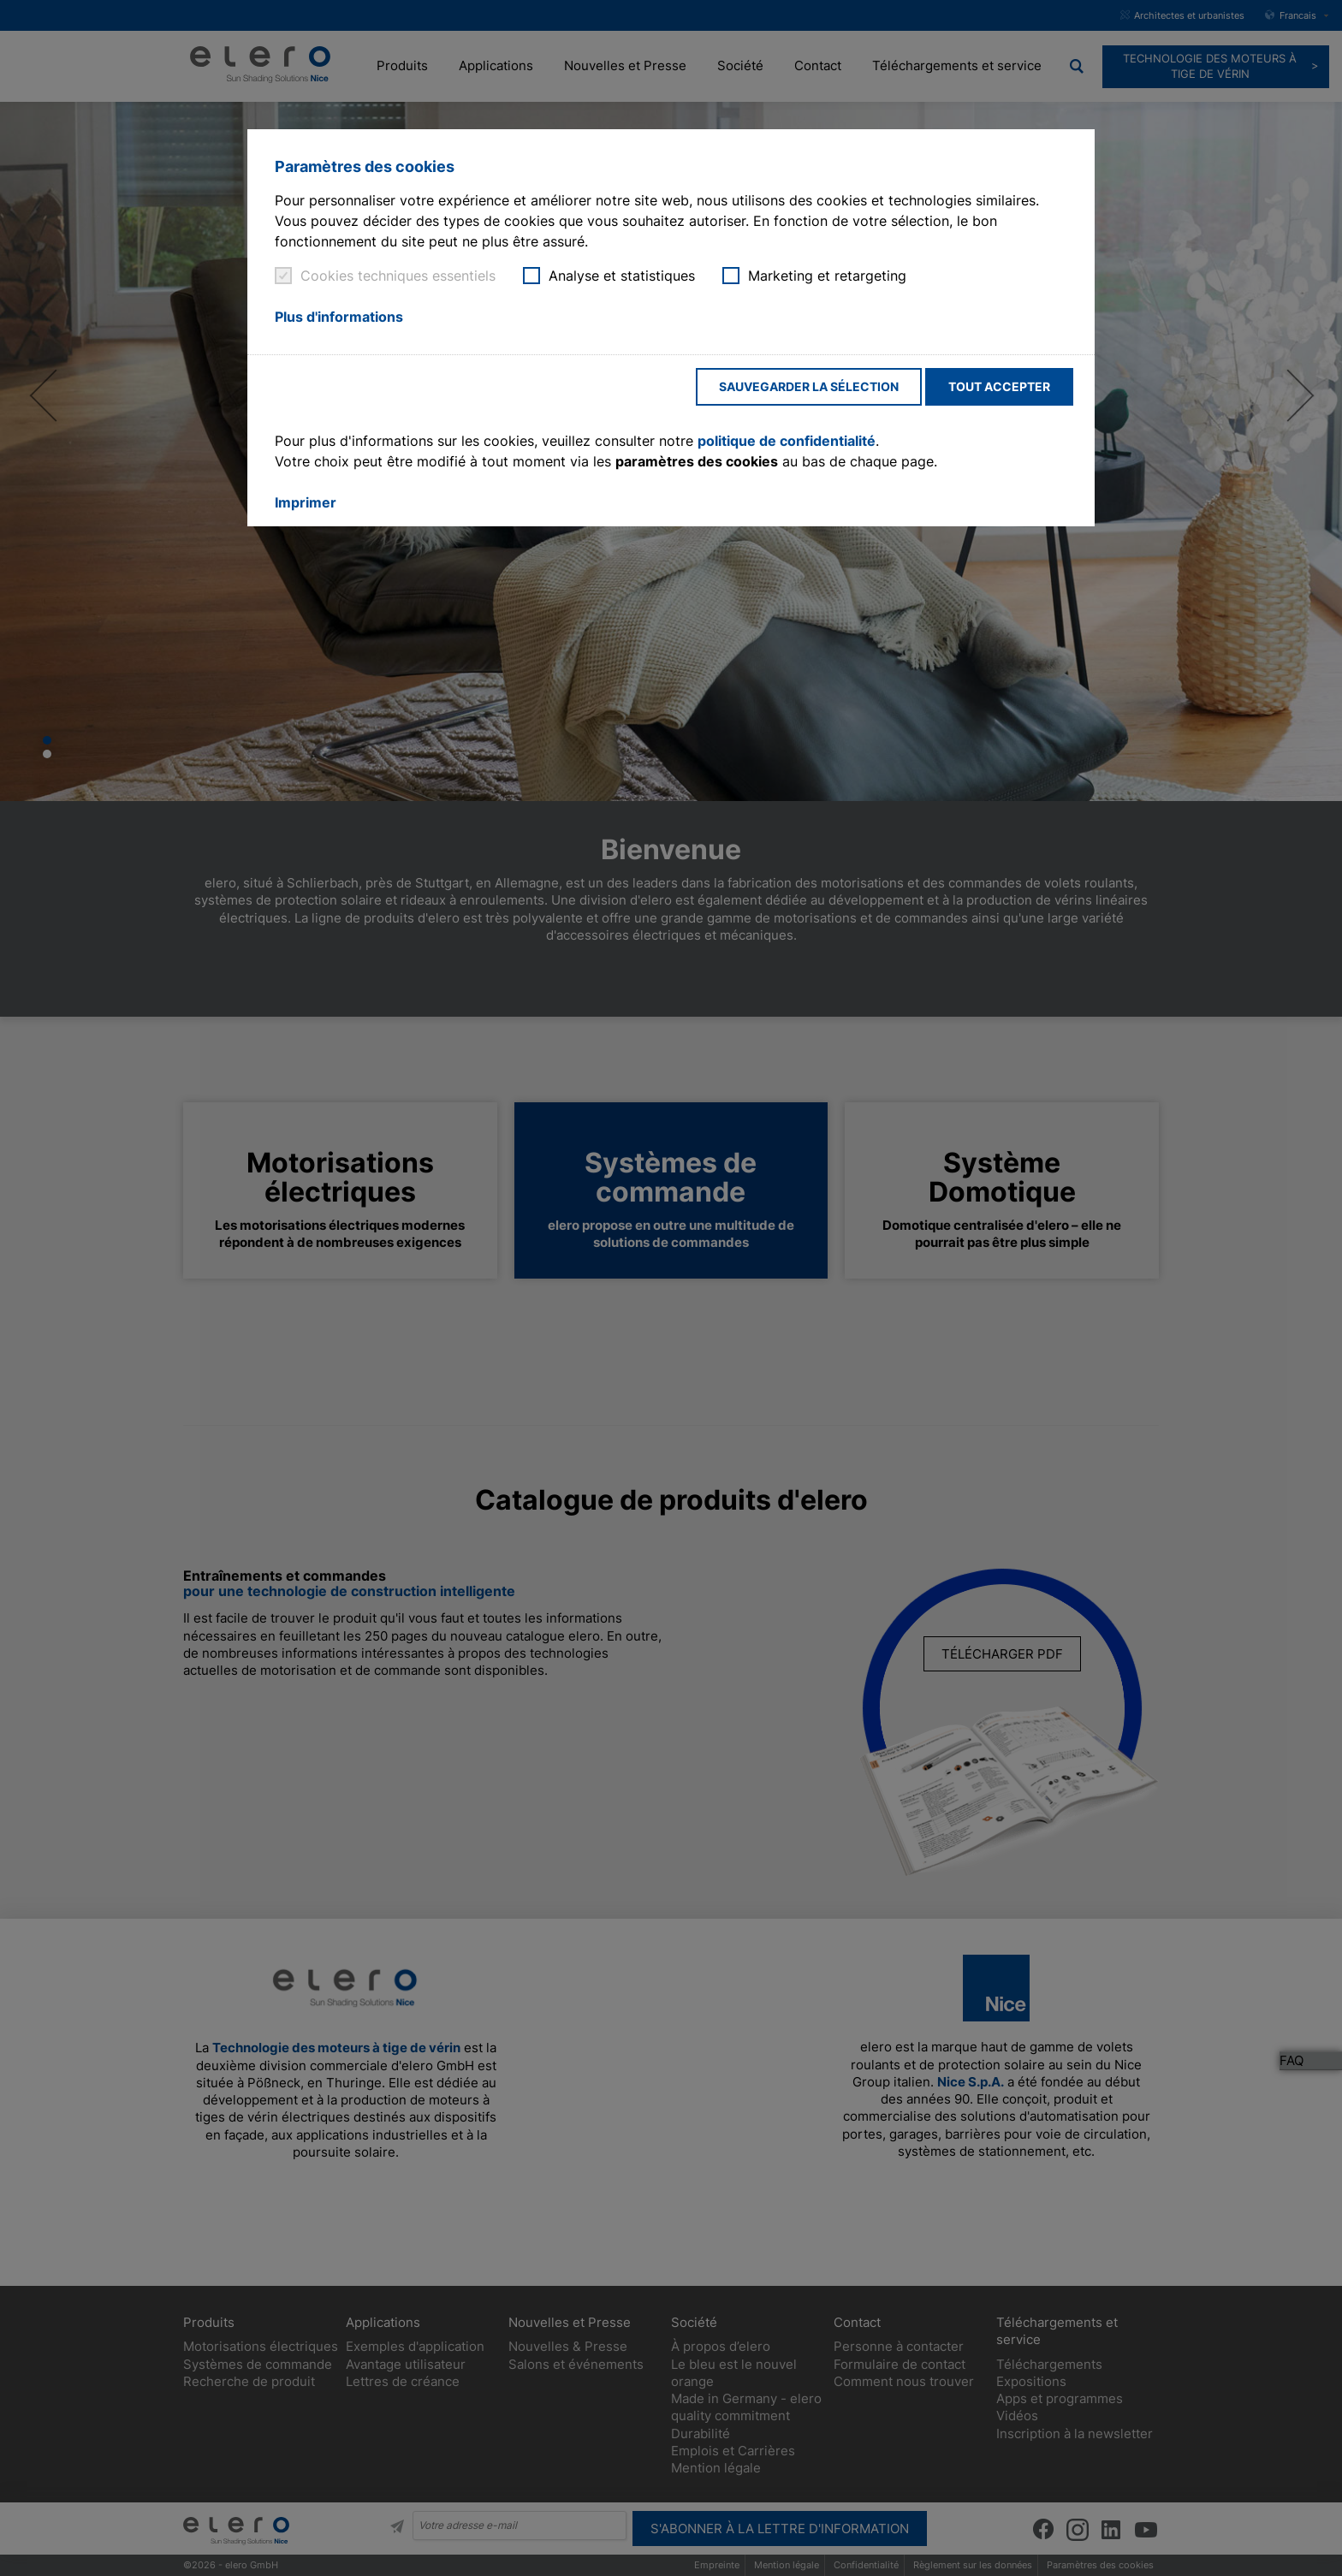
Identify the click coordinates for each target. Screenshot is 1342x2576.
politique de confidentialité (787, 440)
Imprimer (305, 502)
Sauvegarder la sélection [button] (809, 386)
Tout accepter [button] (999, 386)
